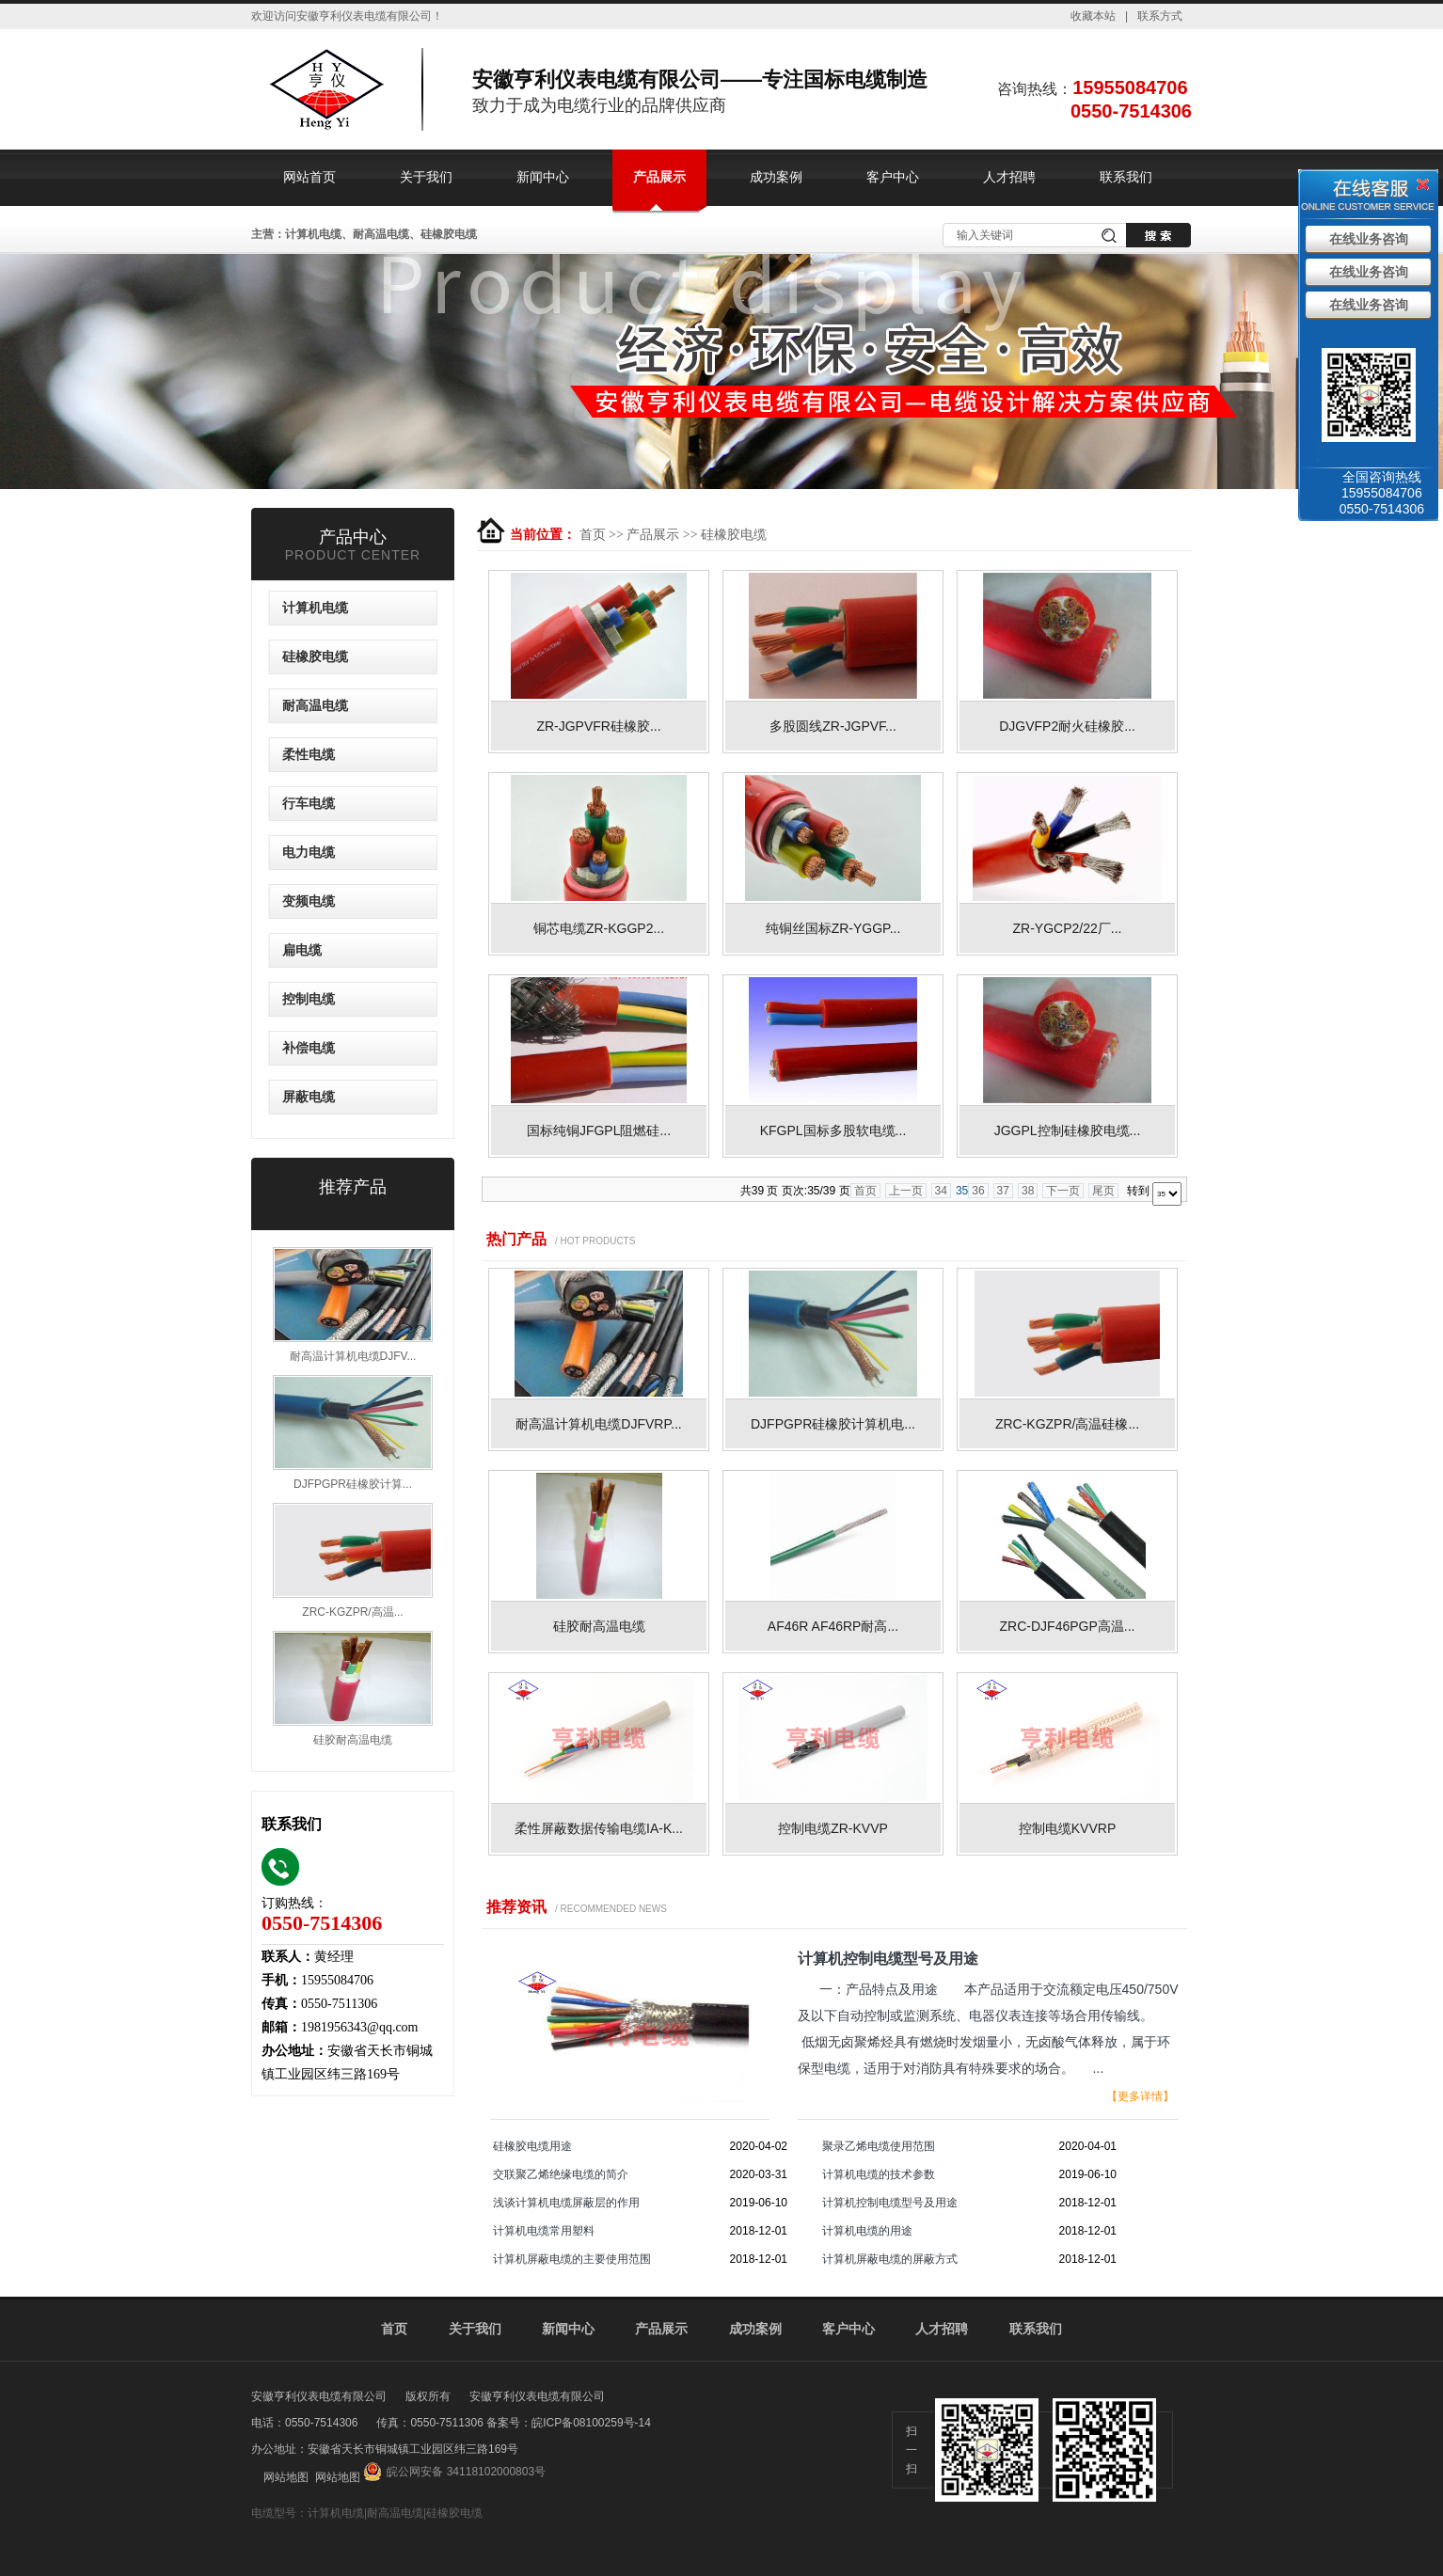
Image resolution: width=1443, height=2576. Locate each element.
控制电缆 (308, 999)
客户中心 (892, 176)
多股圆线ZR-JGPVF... (832, 726)
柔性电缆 (308, 755)
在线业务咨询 (1368, 239)
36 (978, 1190)
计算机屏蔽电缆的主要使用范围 (572, 2259)
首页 (592, 535)
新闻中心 (542, 176)
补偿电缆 (308, 1048)
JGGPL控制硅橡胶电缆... (1067, 1130)
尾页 (1103, 1190)
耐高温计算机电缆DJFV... (353, 1356)
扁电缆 (302, 950)
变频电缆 (308, 901)
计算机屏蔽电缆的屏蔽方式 (890, 2259)
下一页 (1063, 1190)
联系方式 (1159, 16)
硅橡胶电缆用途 (532, 2146)
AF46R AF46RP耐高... (833, 1626)
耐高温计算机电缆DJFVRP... (598, 1423)
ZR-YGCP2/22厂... (1067, 928)
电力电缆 (308, 852)
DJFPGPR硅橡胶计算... (352, 1484)
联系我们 (1126, 176)
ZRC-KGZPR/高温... (352, 1612)
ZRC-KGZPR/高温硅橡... (1067, 1423)
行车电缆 (308, 804)
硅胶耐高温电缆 (599, 1626)
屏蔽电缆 (308, 1097)
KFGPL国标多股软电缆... (833, 1130)
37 (1003, 1190)
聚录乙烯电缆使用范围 (878, 2146)
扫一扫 (911, 2450)
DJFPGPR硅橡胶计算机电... (833, 1423)
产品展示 (659, 176)
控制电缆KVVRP (1067, 1828)
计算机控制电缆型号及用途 (890, 2202)
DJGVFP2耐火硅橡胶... (1067, 726)
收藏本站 (1093, 16)
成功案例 (776, 176)
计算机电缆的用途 (867, 2230)
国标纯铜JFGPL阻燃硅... (599, 1130)
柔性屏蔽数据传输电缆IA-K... (599, 1828)
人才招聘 (1009, 176)
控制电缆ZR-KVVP (833, 1828)
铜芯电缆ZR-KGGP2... (598, 928)
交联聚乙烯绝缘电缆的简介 (560, 2174)
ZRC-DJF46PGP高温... (1067, 1626)
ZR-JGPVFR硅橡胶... (598, 726)
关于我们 (426, 176)
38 (1028, 1190)
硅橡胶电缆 (734, 535)
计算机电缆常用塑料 (544, 2230)
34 (941, 1190)
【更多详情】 (1140, 2096)
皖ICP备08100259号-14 (591, 2422)
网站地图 (286, 2477)
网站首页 (309, 176)
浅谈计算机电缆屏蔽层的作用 (566, 2202)
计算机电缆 (315, 608)
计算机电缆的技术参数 (878, 2174)
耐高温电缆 (315, 706)
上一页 (906, 1190)
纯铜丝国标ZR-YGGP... (833, 928)
